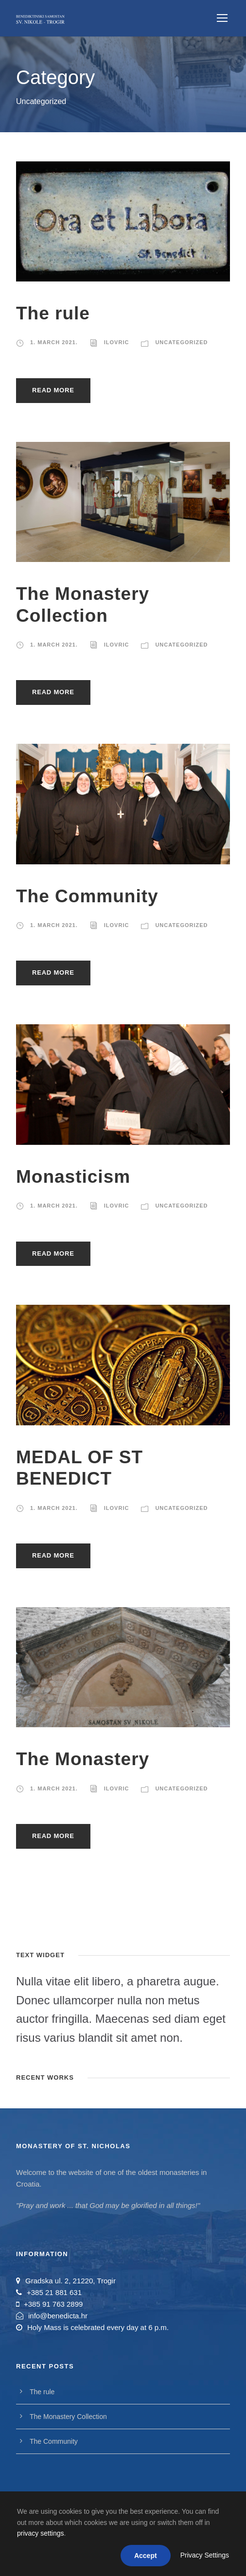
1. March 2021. (54, 342)
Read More (53, 390)
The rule (53, 313)
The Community (87, 896)
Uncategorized (181, 342)
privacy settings (40, 2533)
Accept (145, 2555)
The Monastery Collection (68, 2416)
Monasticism (73, 1177)
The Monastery (82, 1759)
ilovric (116, 342)
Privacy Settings (204, 2555)
